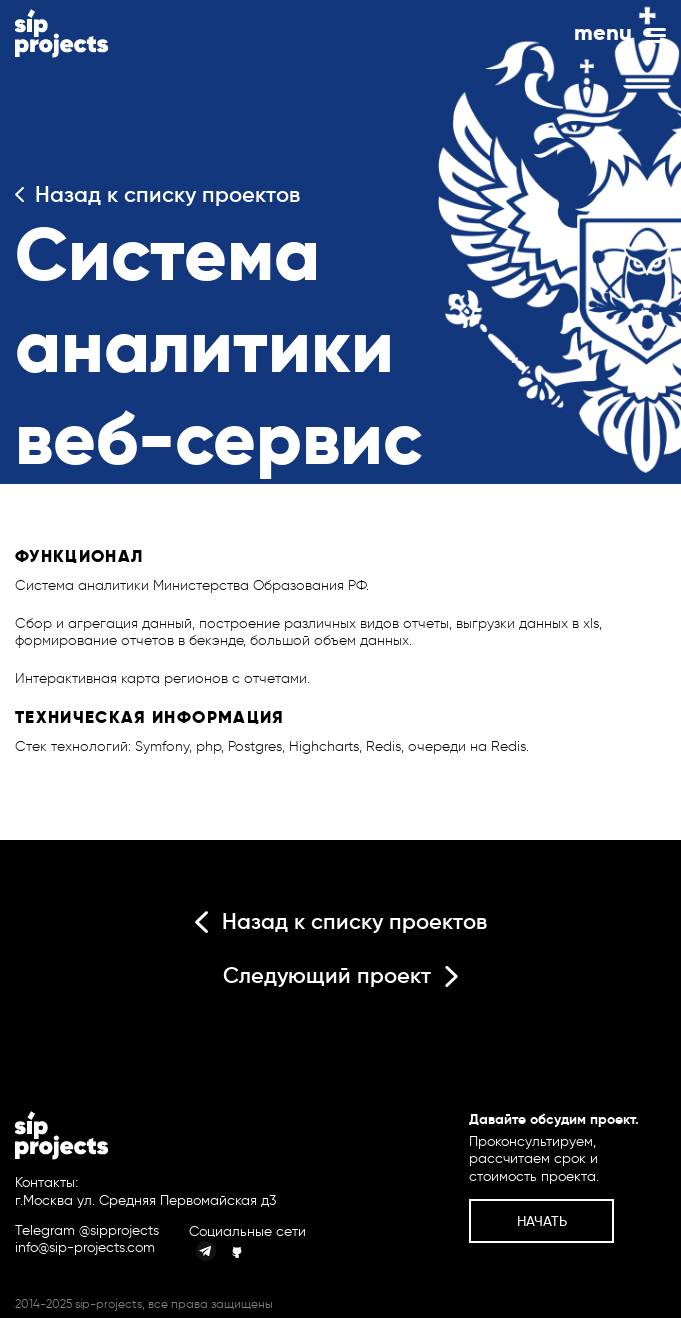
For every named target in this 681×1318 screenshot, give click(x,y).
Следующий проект (340, 975)
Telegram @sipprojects (87, 1231)
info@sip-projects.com (85, 1248)
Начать (542, 1221)
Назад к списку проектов (157, 195)
